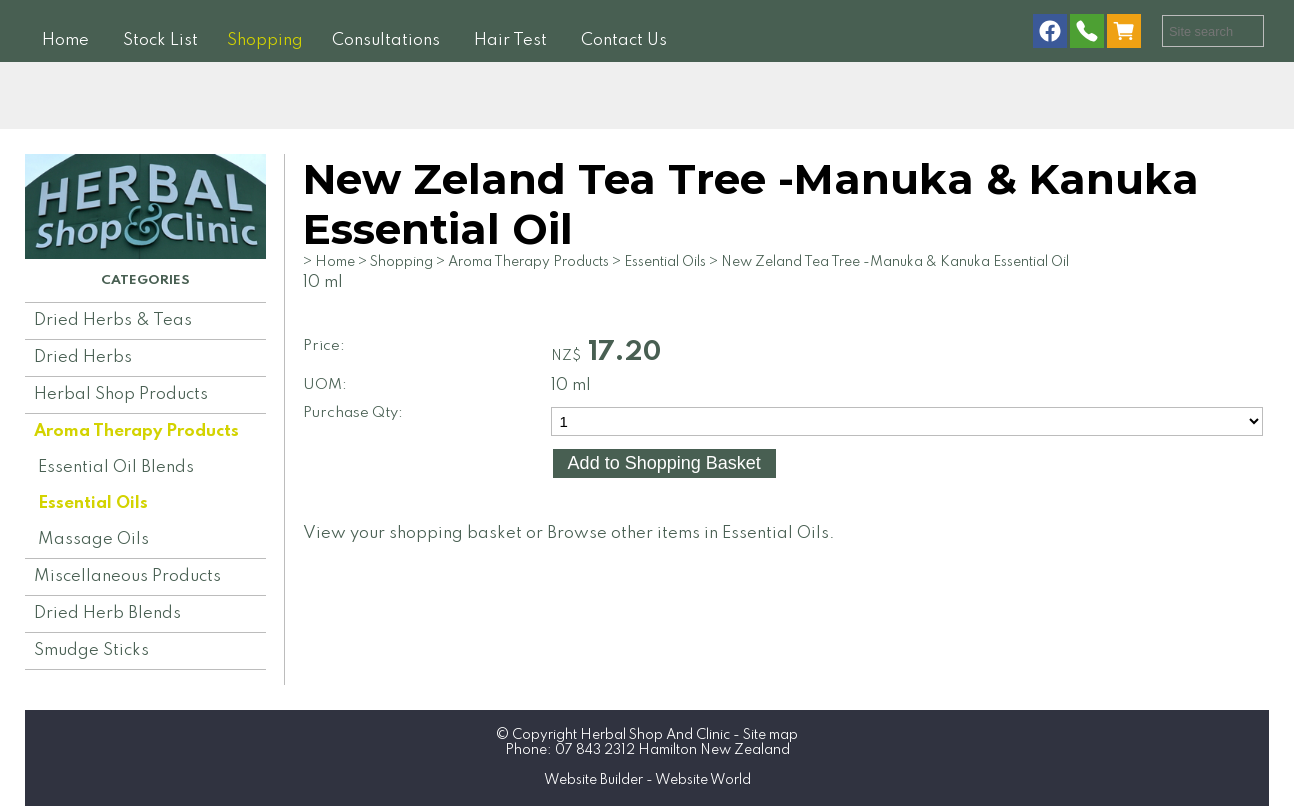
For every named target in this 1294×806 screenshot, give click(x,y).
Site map (770, 735)
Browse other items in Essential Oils (688, 533)
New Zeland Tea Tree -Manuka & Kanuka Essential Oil (895, 262)
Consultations (386, 40)
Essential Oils (93, 503)
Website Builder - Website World (647, 780)
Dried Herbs (83, 357)
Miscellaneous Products (127, 576)
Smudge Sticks (91, 650)
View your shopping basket (412, 533)
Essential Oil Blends (116, 467)
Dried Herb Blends (107, 613)
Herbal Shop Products (121, 394)
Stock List (160, 40)
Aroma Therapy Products (136, 431)
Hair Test (510, 40)
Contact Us (624, 40)
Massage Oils (93, 539)
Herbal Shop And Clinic (655, 735)
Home (65, 40)
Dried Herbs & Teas (113, 320)
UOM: (325, 385)
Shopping (265, 40)
